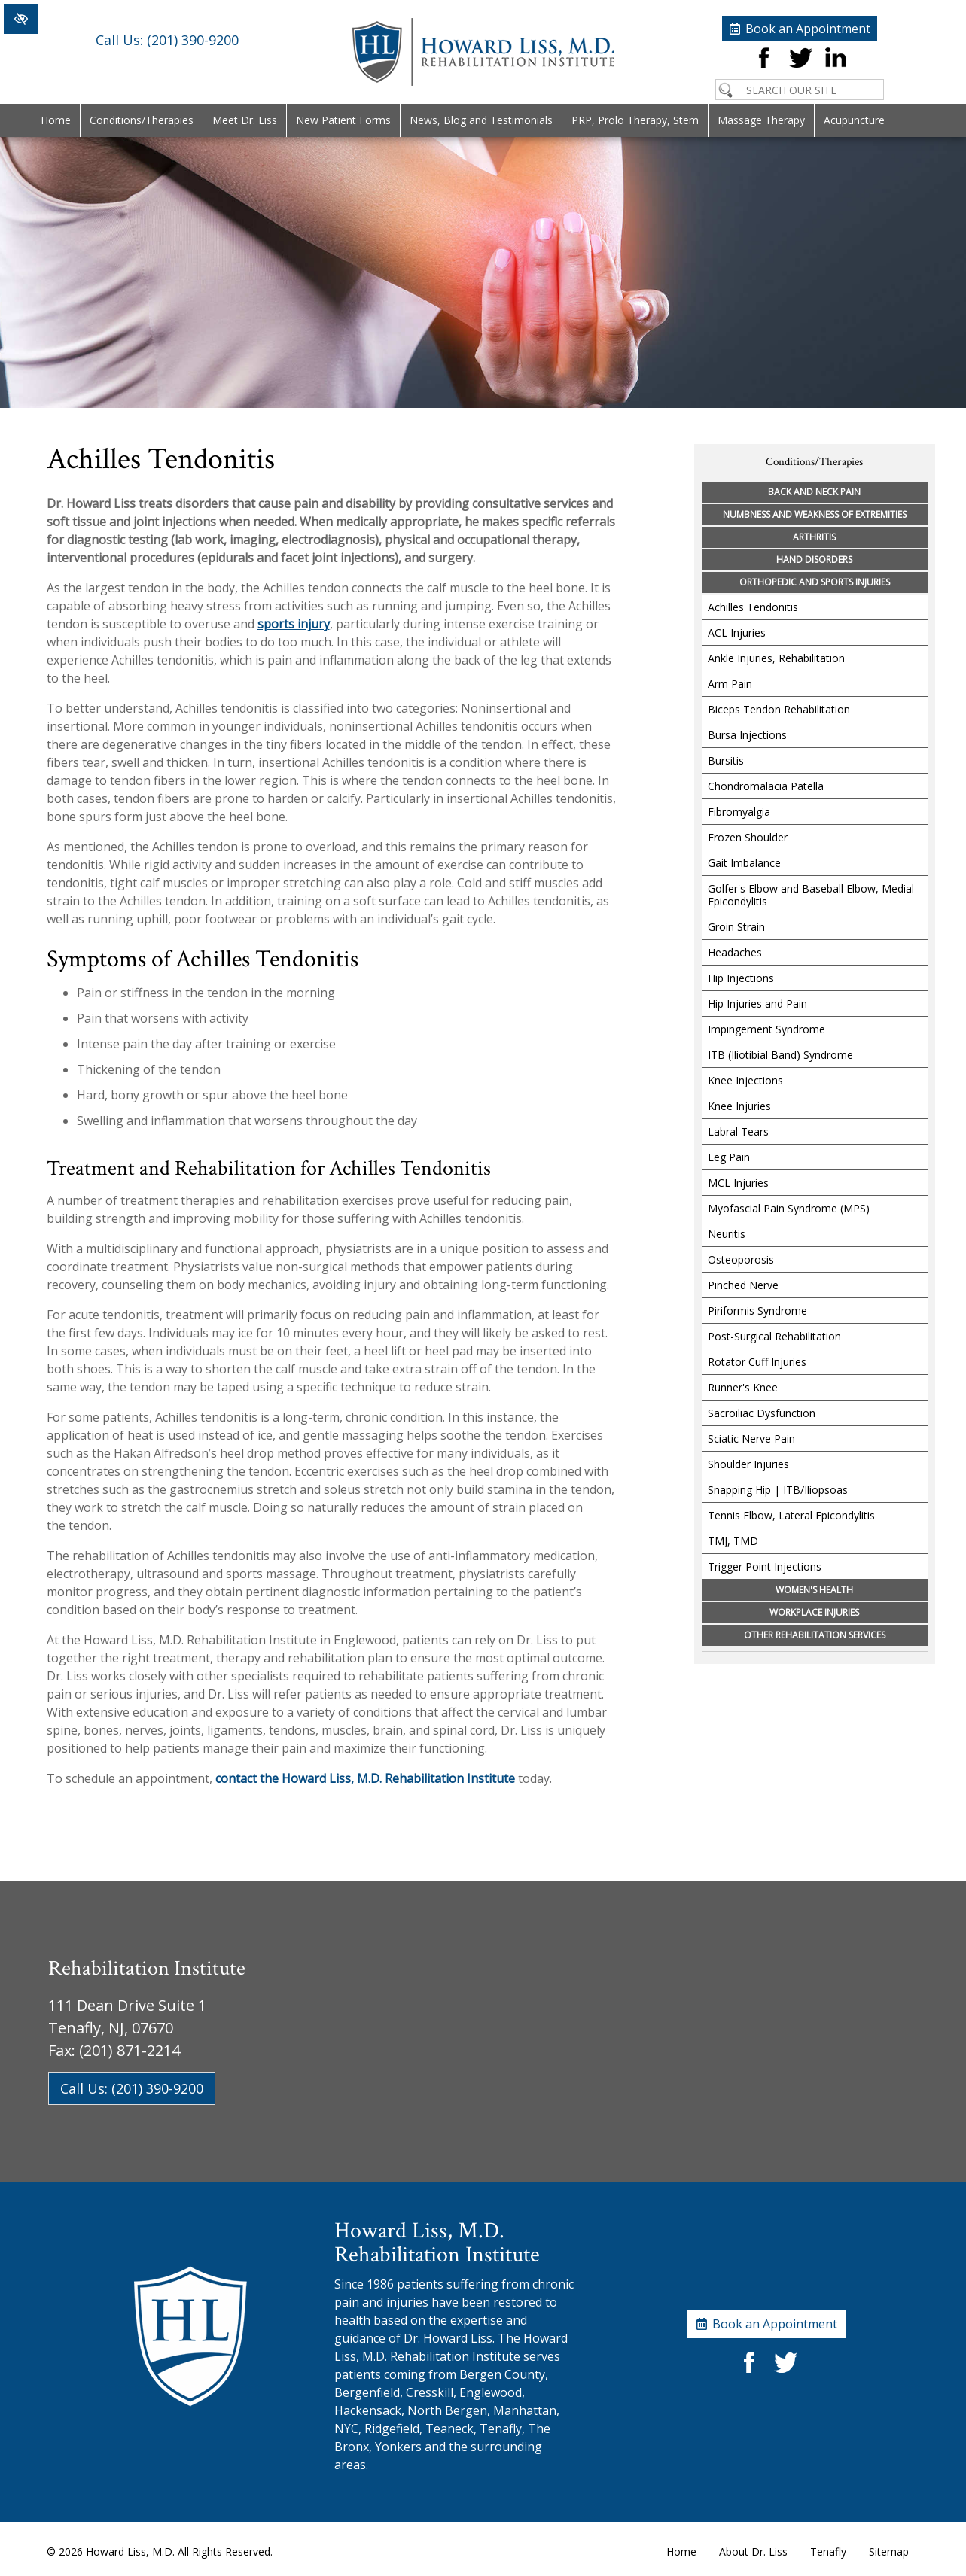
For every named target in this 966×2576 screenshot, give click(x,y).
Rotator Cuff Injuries (757, 1362)
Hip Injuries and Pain (757, 1003)
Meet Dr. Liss (244, 120)
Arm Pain (730, 684)
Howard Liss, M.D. (130, 2551)
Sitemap (889, 2551)
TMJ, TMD (733, 1541)
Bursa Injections (747, 735)
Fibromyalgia (739, 811)
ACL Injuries (737, 632)
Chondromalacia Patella (766, 786)
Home (56, 120)
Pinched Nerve (743, 1285)
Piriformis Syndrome (757, 1310)
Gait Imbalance (744, 863)
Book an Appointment (807, 23)
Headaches (735, 952)
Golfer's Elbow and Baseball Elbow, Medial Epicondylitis (811, 894)
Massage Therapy (761, 120)
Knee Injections (745, 1080)
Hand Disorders (814, 559)
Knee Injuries (739, 1106)
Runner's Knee (743, 1387)
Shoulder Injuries (748, 1464)
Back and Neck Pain (814, 491)
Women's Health (814, 1589)
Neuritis (726, 1234)
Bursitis (726, 760)
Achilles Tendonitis (753, 607)
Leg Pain (729, 1157)
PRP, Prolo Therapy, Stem (635, 120)
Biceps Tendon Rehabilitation (779, 709)
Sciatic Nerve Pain (751, 1438)
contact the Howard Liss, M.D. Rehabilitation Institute (365, 1778)
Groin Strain (736, 927)
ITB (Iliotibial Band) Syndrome (780, 1055)
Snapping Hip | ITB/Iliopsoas (778, 1490)
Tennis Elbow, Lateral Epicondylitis (791, 1515)
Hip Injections (741, 978)
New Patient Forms (343, 120)
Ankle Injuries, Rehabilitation (776, 658)
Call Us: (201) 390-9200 (131, 2088)
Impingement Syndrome (766, 1029)
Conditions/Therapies (142, 120)
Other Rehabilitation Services (814, 1635)
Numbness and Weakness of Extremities (815, 514)
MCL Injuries (738, 1182)
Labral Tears (738, 1131)
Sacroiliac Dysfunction (761, 1413)
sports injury (293, 624)
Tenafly (828, 2551)
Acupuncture (854, 120)
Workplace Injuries (814, 1612)
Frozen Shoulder (748, 837)
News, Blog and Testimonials (481, 120)
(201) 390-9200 (167, 50)
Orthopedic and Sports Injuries (814, 582)
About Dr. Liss (753, 2551)
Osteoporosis (741, 1259)
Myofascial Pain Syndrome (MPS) (789, 1208)
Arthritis (814, 537)
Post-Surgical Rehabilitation (774, 1336)
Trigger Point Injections (764, 1566)
